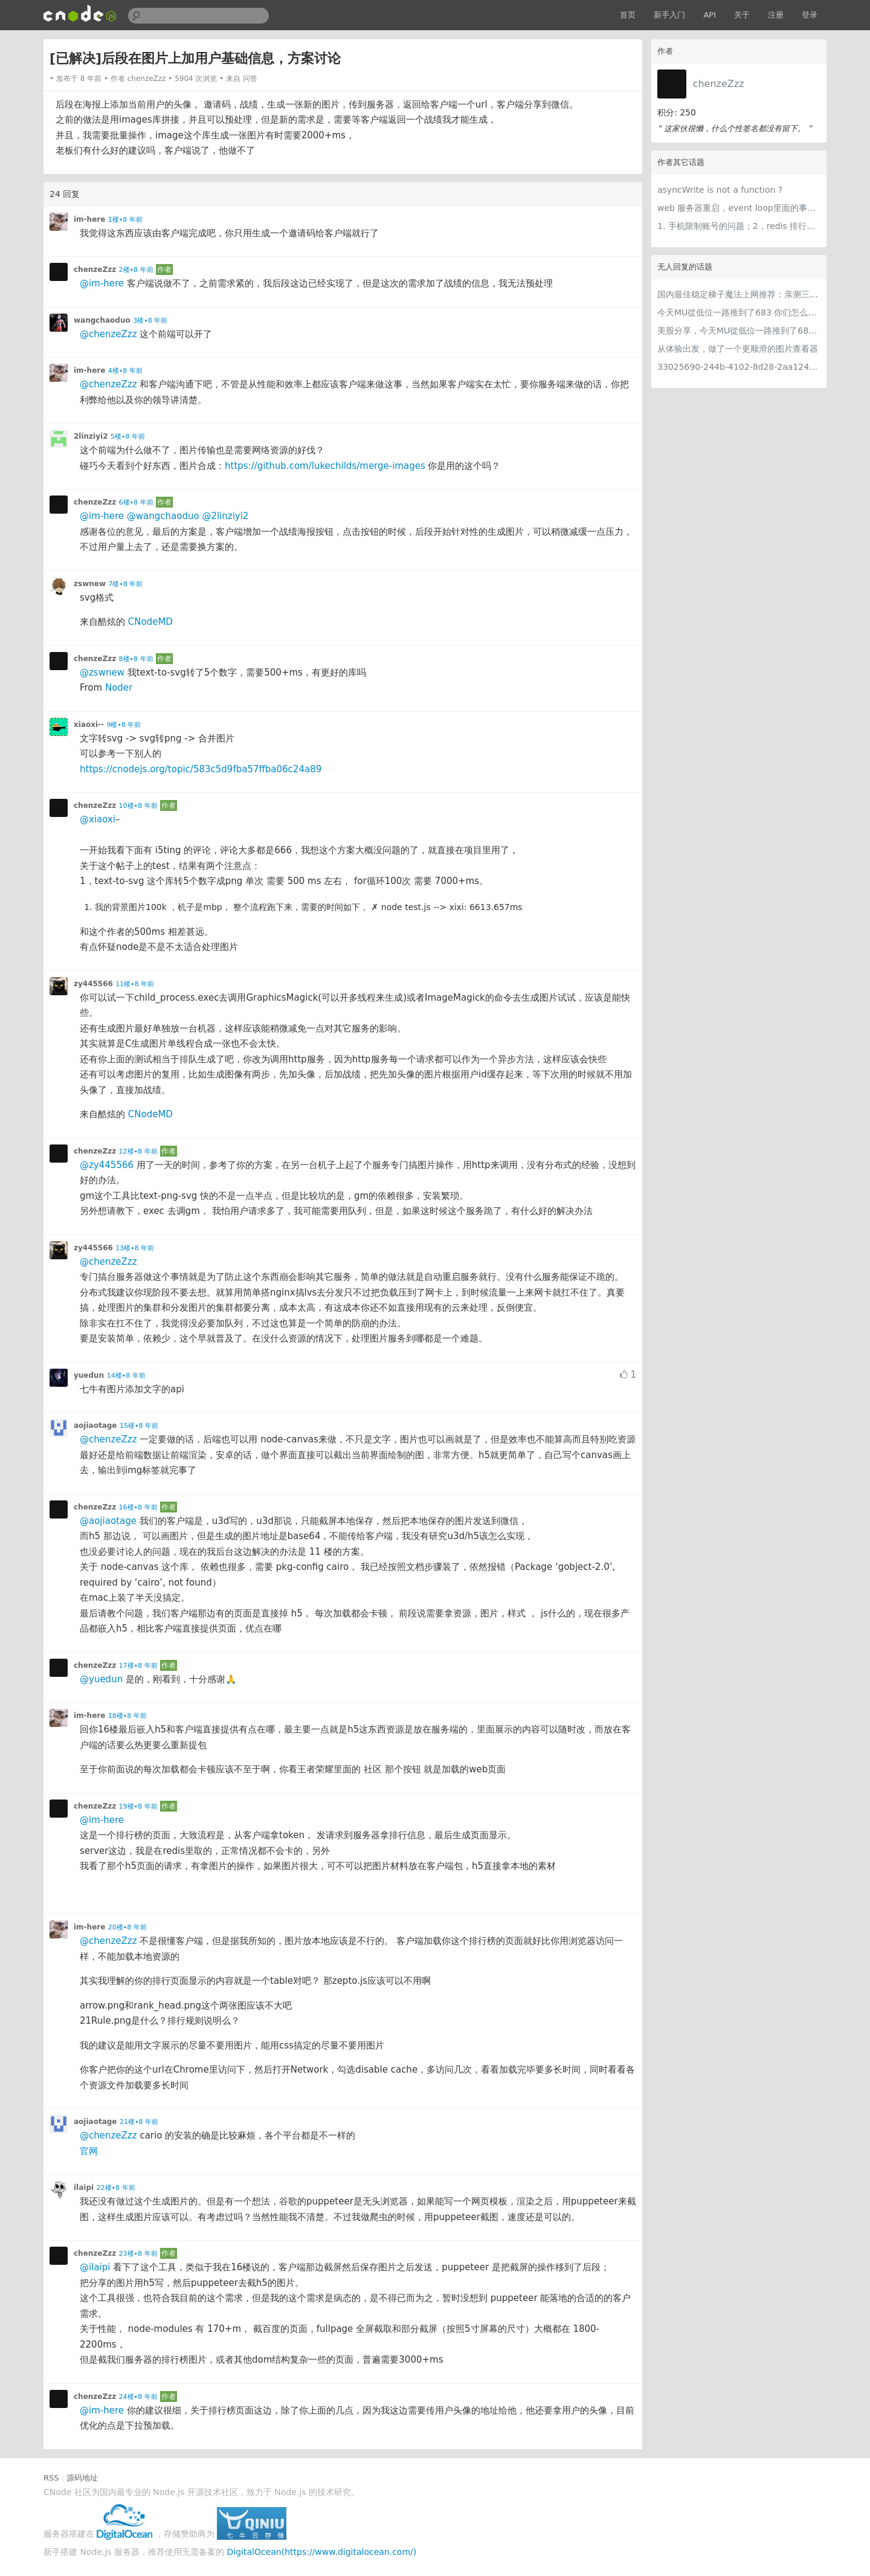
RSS (51, 2477)
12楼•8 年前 (138, 1151)
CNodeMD (150, 621)
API (709, 14)
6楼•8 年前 (136, 502)
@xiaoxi (97, 819)
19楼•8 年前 (138, 1806)
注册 (776, 14)
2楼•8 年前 (136, 270)
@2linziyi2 (225, 516)
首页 (628, 14)
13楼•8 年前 (134, 1248)
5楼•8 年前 (128, 437)
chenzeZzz (718, 83)
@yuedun (101, 1679)
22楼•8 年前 (116, 2188)
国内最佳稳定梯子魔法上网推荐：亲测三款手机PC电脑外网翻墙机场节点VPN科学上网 (738, 294)
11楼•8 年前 (134, 984)
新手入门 (669, 14)
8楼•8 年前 (136, 659)
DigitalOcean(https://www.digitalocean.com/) (322, 2552)
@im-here (102, 283)
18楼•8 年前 (127, 1716)
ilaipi (84, 2187)
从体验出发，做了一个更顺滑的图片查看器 (737, 348)
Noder (118, 687)
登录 (809, 14)
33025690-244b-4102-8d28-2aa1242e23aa (738, 367)
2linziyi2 (91, 436)
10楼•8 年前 (138, 806)
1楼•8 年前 (125, 220)
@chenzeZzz (108, 334)
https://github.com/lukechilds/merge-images (325, 465)
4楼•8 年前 (125, 371)
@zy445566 (107, 1165)
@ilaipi (95, 2267)
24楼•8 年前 (138, 2397)
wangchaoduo (102, 320)
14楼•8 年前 (126, 1376)
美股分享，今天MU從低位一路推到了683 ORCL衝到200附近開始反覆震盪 (738, 330)
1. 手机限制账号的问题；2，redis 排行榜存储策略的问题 (738, 226)
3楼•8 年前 (150, 320)
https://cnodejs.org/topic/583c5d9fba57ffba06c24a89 (200, 769)
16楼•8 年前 (138, 1507)
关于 (742, 14)
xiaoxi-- (89, 724)
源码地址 (82, 2477)
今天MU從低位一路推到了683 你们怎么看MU (738, 312)
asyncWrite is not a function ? (719, 190)
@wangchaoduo (163, 516)
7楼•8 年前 (125, 584)
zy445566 (93, 984)
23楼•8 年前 (138, 2254)
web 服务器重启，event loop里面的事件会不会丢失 (738, 208)
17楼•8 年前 (138, 1666)
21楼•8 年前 (139, 2122)
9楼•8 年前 (123, 725)
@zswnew (102, 672)
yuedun (89, 1375)
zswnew (90, 583)
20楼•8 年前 (127, 1927)
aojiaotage (95, 1425)
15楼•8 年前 (139, 1426)
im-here (89, 219)
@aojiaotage (108, 1521)
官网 (89, 2151)
